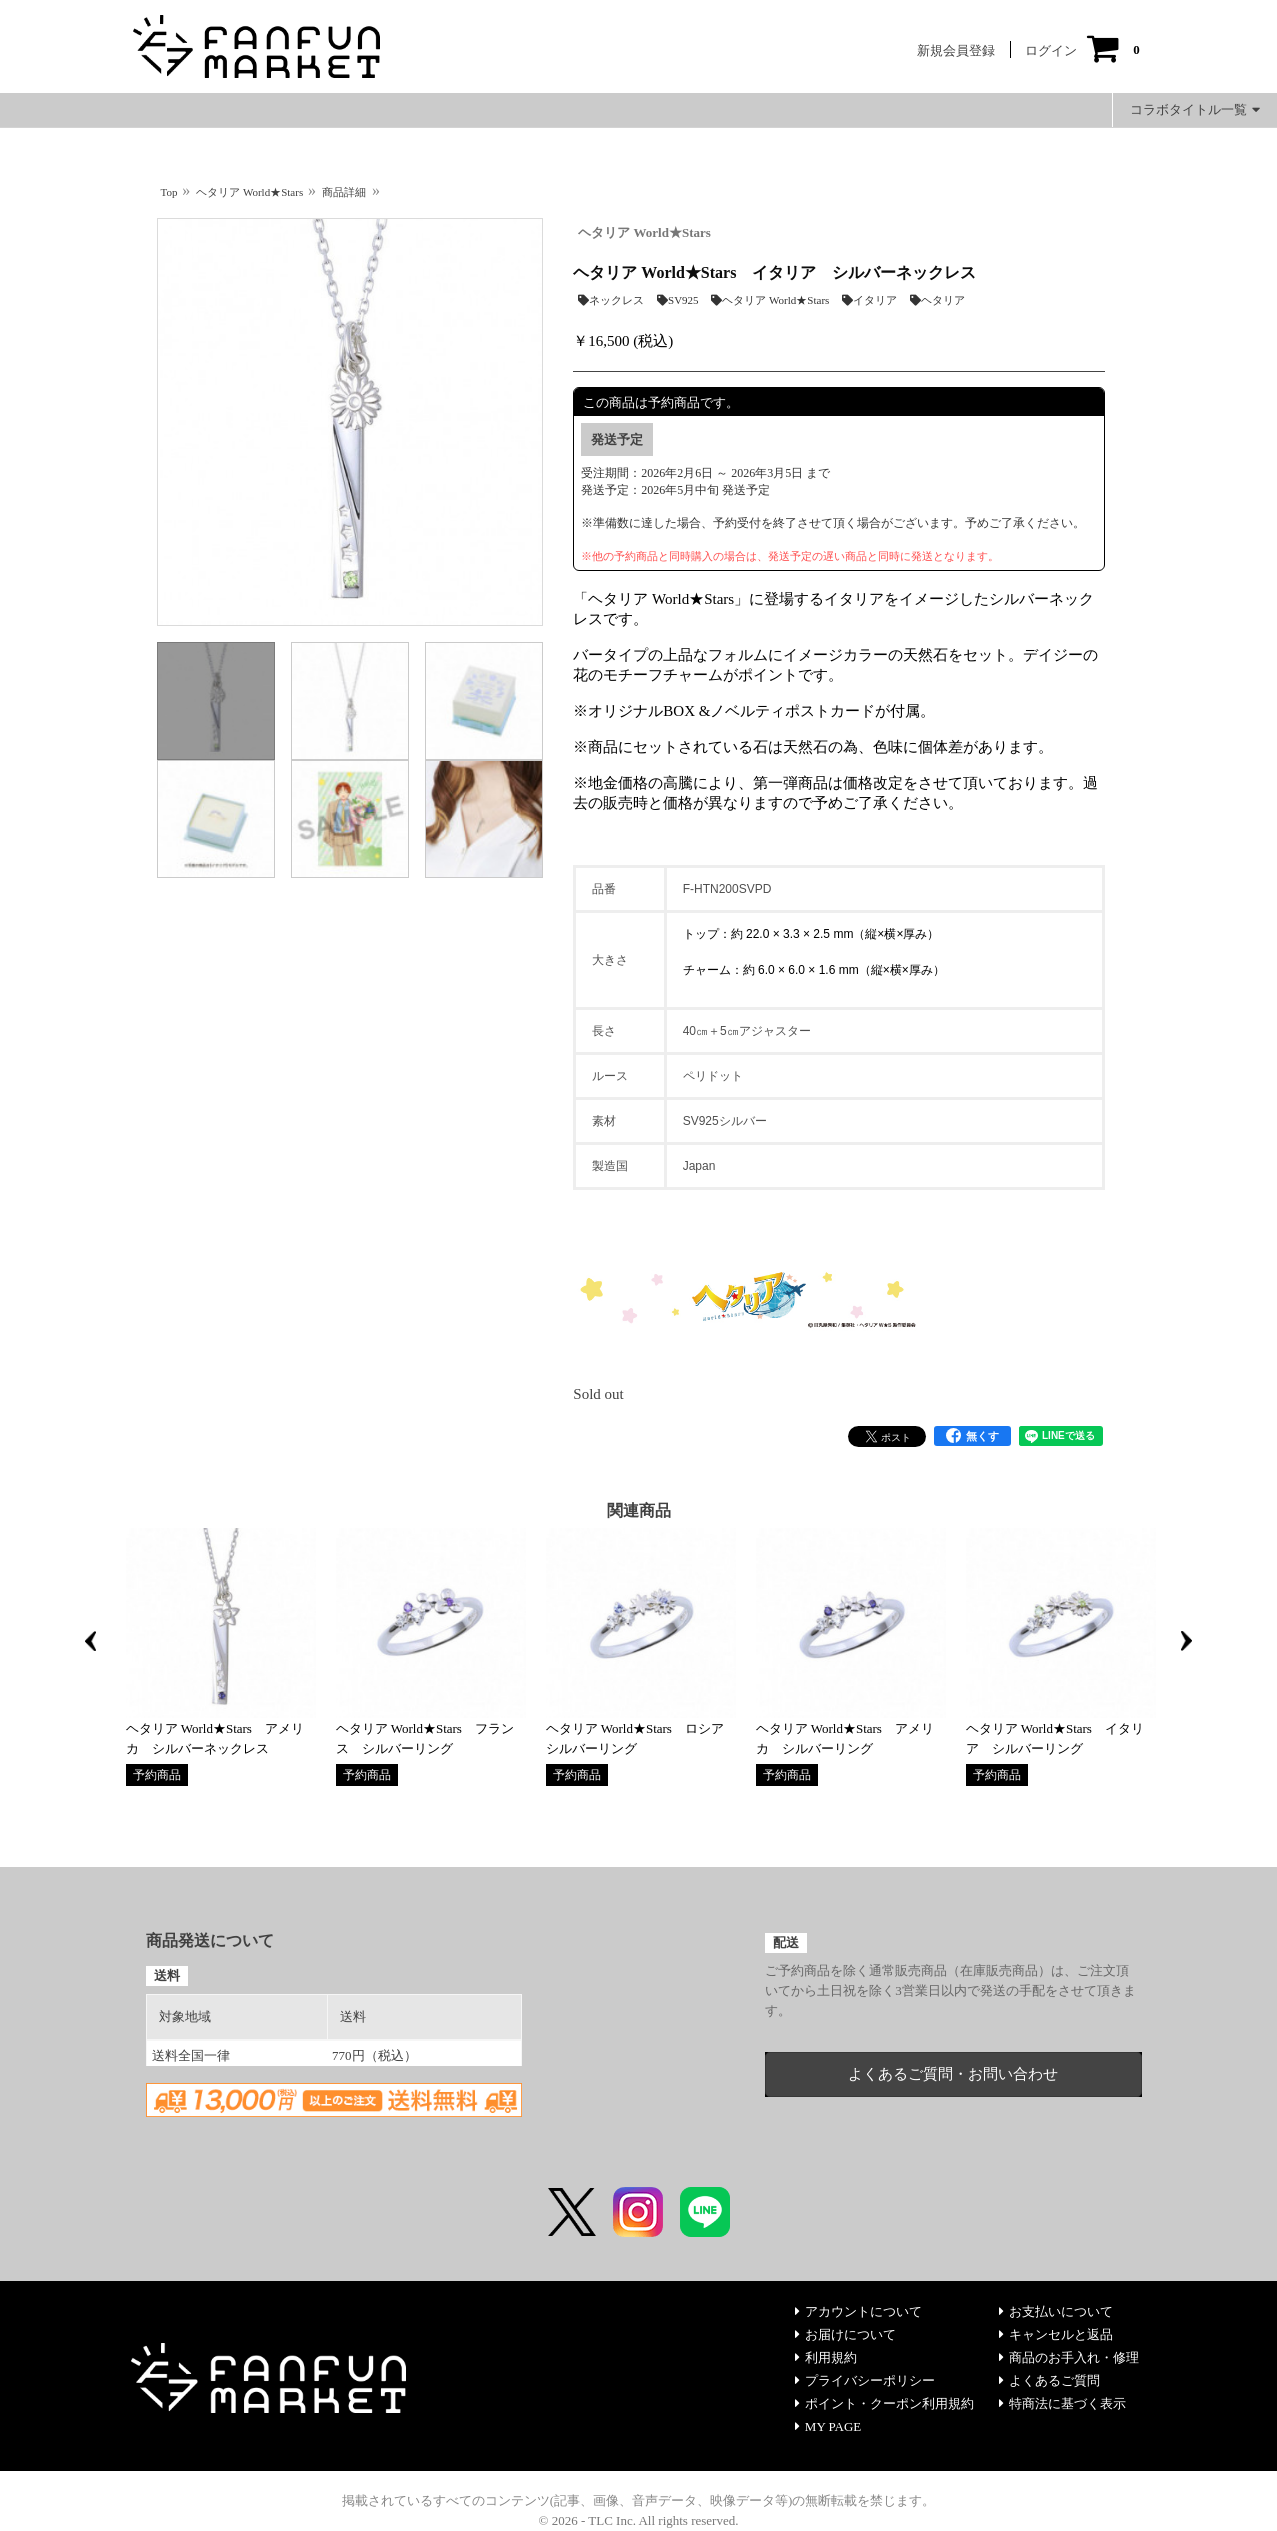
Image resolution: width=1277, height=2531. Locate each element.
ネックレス (611, 300)
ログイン (1051, 50)
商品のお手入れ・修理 (1069, 2357)
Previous (91, 1641)
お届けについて (845, 2334)
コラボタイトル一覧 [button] (1195, 109)
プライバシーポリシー (865, 2380)
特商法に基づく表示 (1062, 2403)
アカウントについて (858, 2311)
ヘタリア (937, 300)
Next (1187, 1641)
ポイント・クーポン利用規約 (884, 2403)
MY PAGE (828, 2426)
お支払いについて (1056, 2311)
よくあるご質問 (1049, 2380)
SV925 (678, 300)
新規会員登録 (956, 50)
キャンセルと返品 (1056, 2334)
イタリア (869, 300)
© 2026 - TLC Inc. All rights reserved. (639, 2520)
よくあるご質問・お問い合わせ (953, 2074)
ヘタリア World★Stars (644, 232)
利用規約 (826, 2357)
